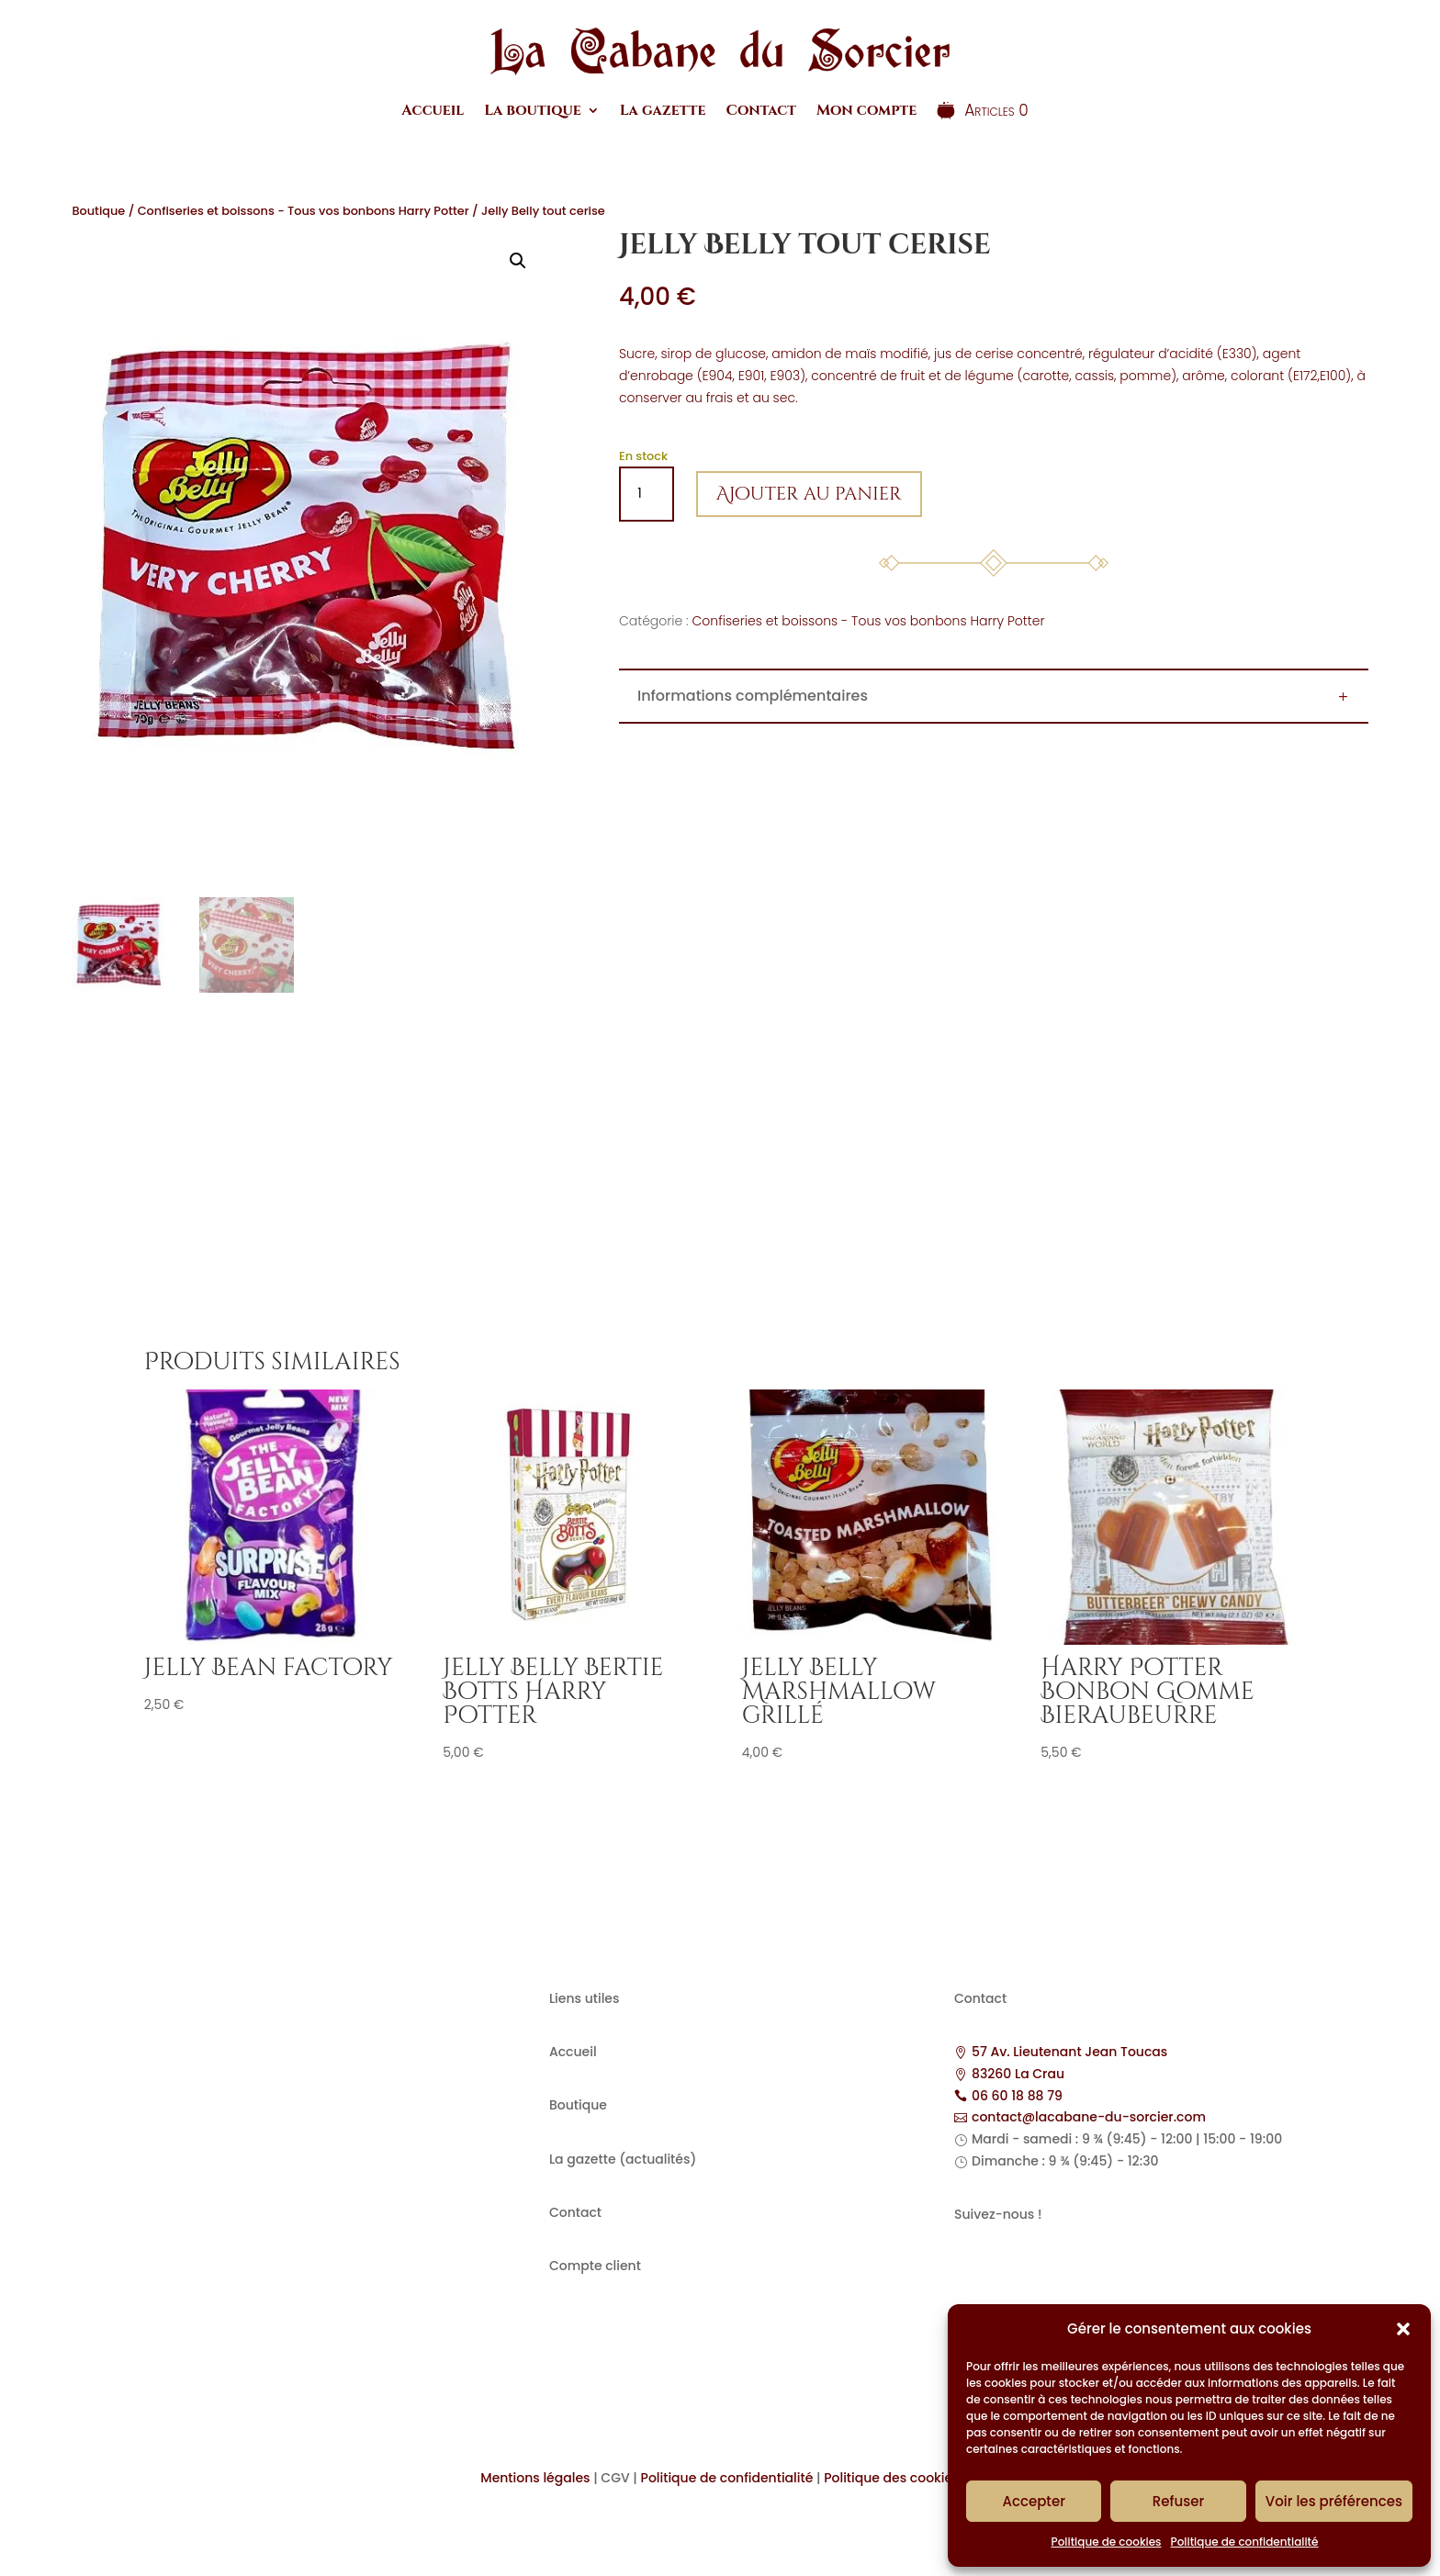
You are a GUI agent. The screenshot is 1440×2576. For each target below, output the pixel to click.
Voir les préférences (1334, 2501)
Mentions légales (535, 2478)
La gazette (663, 110)
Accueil (432, 110)
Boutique (98, 210)
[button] (1403, 2329)
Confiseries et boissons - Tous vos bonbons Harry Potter (303, 210)
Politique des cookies (892, 2478)
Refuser (1178, 2501)
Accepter (1033, 2501)
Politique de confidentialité (1245, 2541)
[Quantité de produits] (646, 494)
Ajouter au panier (809, 493)
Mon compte (866, 110)
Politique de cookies (1107, 2541)
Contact (760, 110)
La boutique (532, 110)
